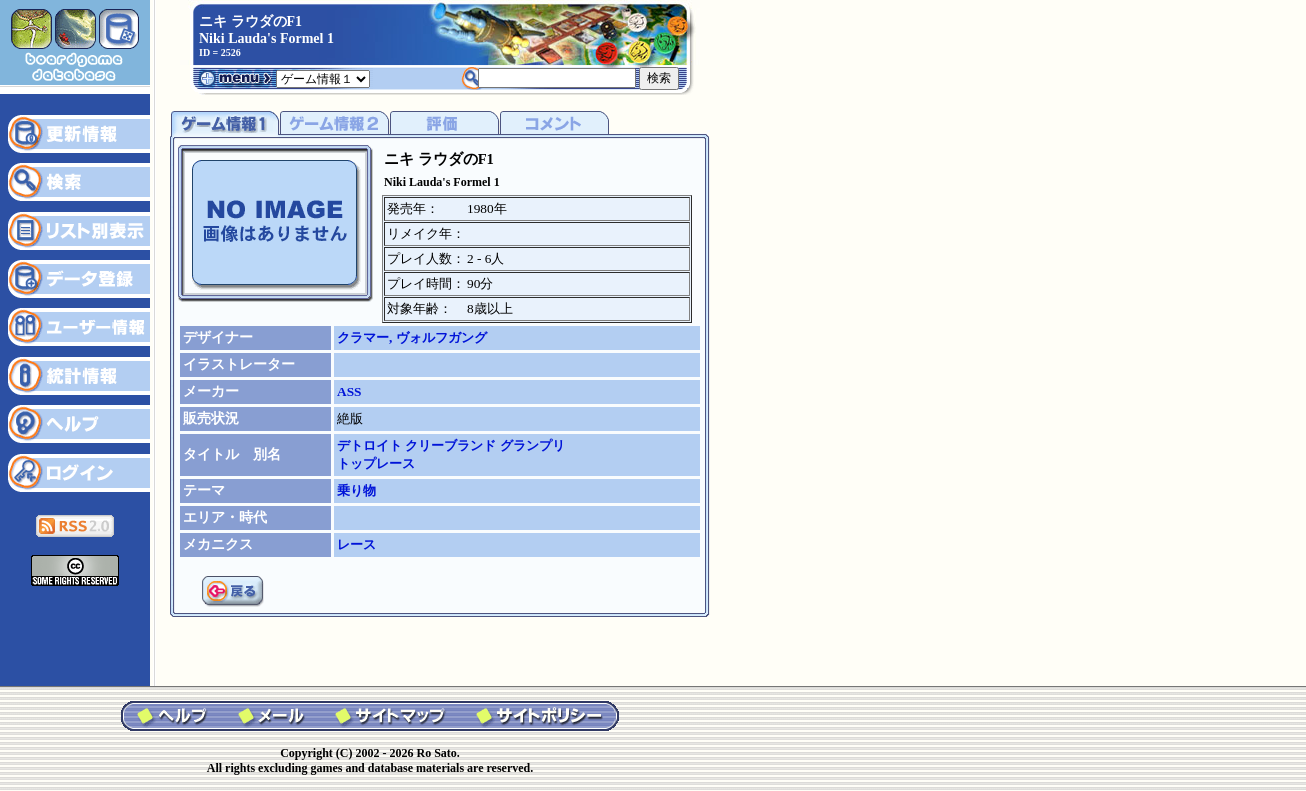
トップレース (376, 463)
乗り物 (356, 490)
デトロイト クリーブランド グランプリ (451, 445)
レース (356, 544)
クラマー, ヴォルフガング (412, 337)
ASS (349, 391)
